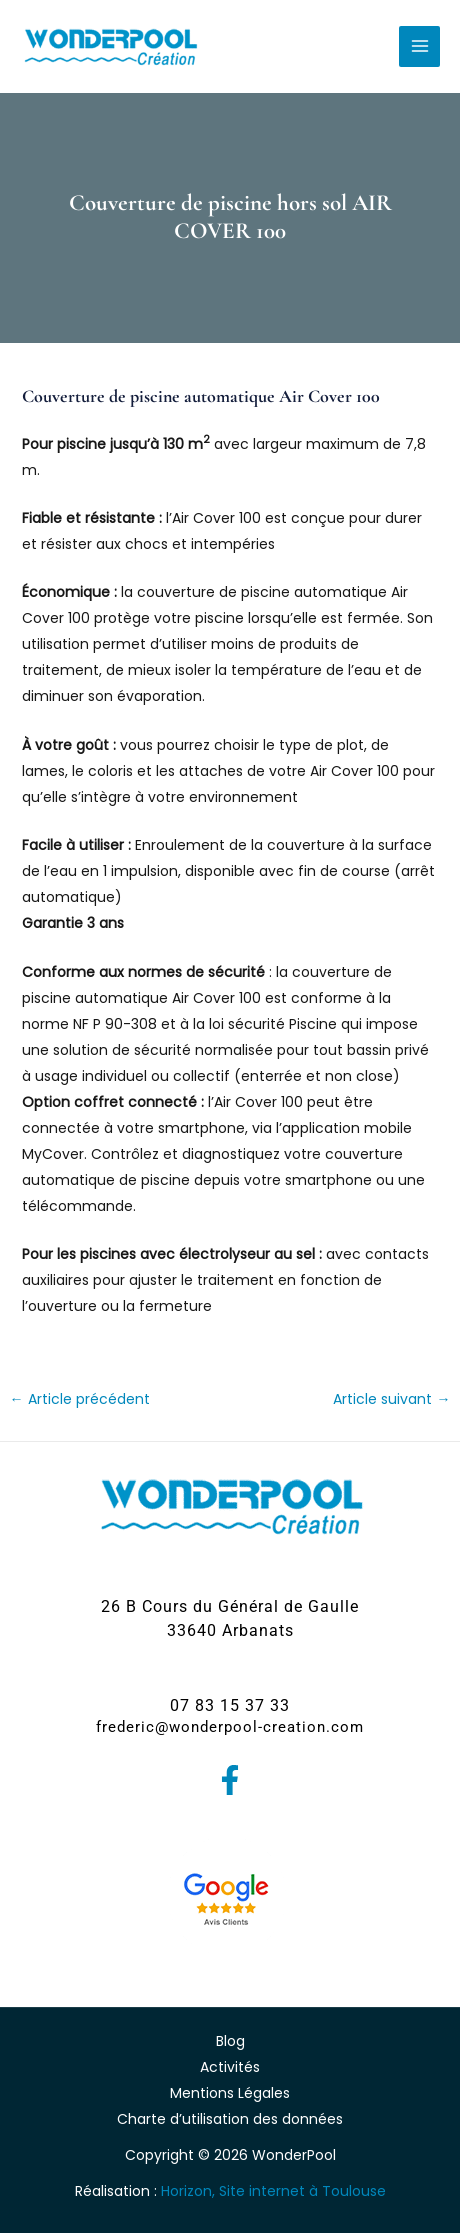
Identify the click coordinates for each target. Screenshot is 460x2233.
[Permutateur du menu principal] (419, 46)
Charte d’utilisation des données (230, 2119)
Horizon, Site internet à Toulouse (273, 2191)
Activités (230, 2067)
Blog (230, 2041)
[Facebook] (230, 1780)
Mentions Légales (230, 2093)
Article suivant (391, 1399)
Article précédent (80, 1399)
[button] (230, 1619)
